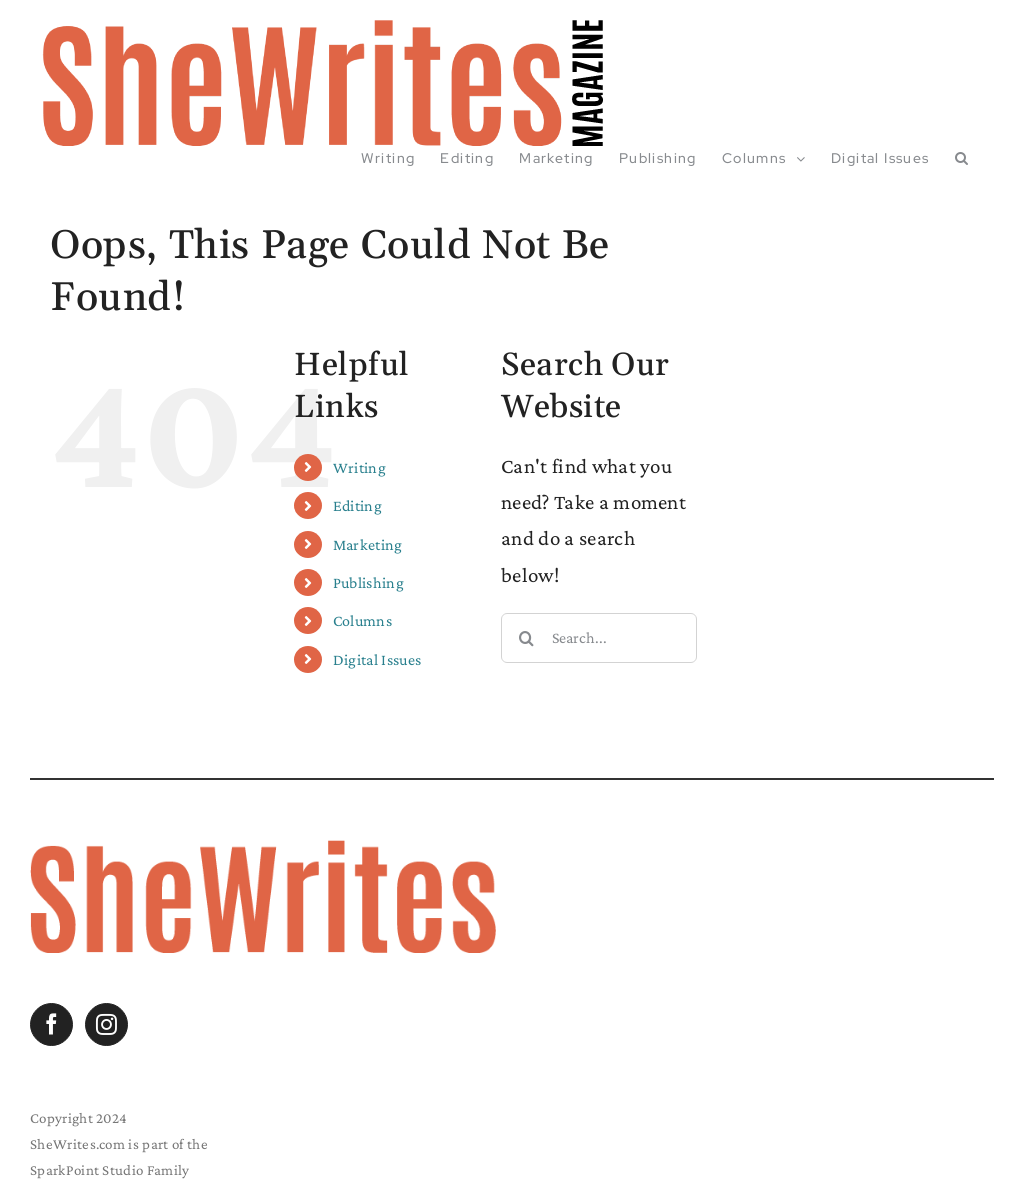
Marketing (368, 544)
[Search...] (599, 638)
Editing (357, 505)
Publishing (368, 582)
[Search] (526, 638)
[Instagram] (106, 1024)
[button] (962, 158)
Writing (359, 467)
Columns (362, 620)
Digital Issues (377, 659)
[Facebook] (51, 1024)
